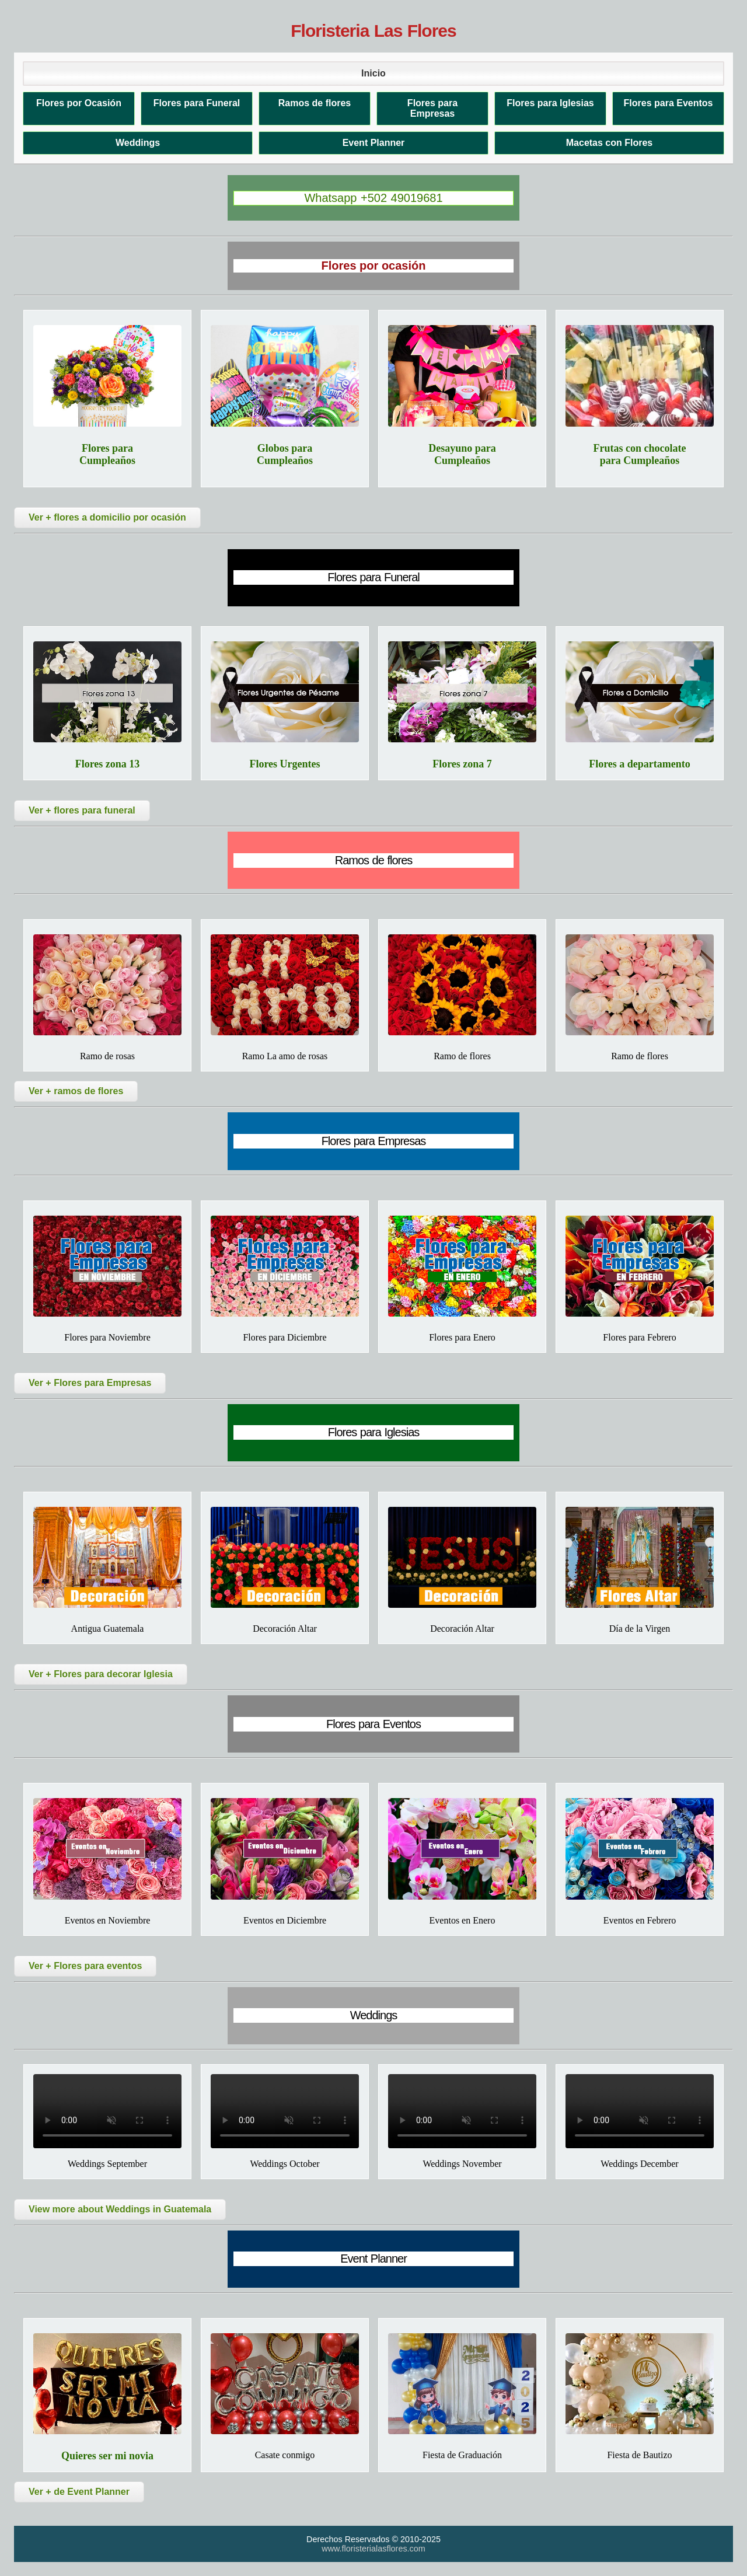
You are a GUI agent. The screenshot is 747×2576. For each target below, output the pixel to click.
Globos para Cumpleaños (285, 454)
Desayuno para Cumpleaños (462, 454)
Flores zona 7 (462, 764)
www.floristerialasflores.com (373, 2548)
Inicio (373, 73)
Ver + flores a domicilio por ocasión (107, 517)
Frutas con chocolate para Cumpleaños (640, 454)
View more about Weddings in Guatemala (120, 2209)
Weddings (138, 143)
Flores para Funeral (196, 103)
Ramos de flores (314, 103)
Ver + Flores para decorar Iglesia (101, 1674)
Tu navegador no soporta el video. (107, 2111)
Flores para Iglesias (550, 103)
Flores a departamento (639, 764)
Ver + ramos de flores (76, 1091)
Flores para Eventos (668, 103)
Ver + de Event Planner (79, 2492)
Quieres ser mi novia (107, 2456)
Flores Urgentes (284, 764)
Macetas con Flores (609, 143)
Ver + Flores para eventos (85, 1966)
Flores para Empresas (432, 108)
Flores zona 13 (107, 764)
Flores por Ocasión (78, 103)
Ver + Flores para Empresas (90, 1383)
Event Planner (374, 143)
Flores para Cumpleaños (107, 454)
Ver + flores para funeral (82, 810)
